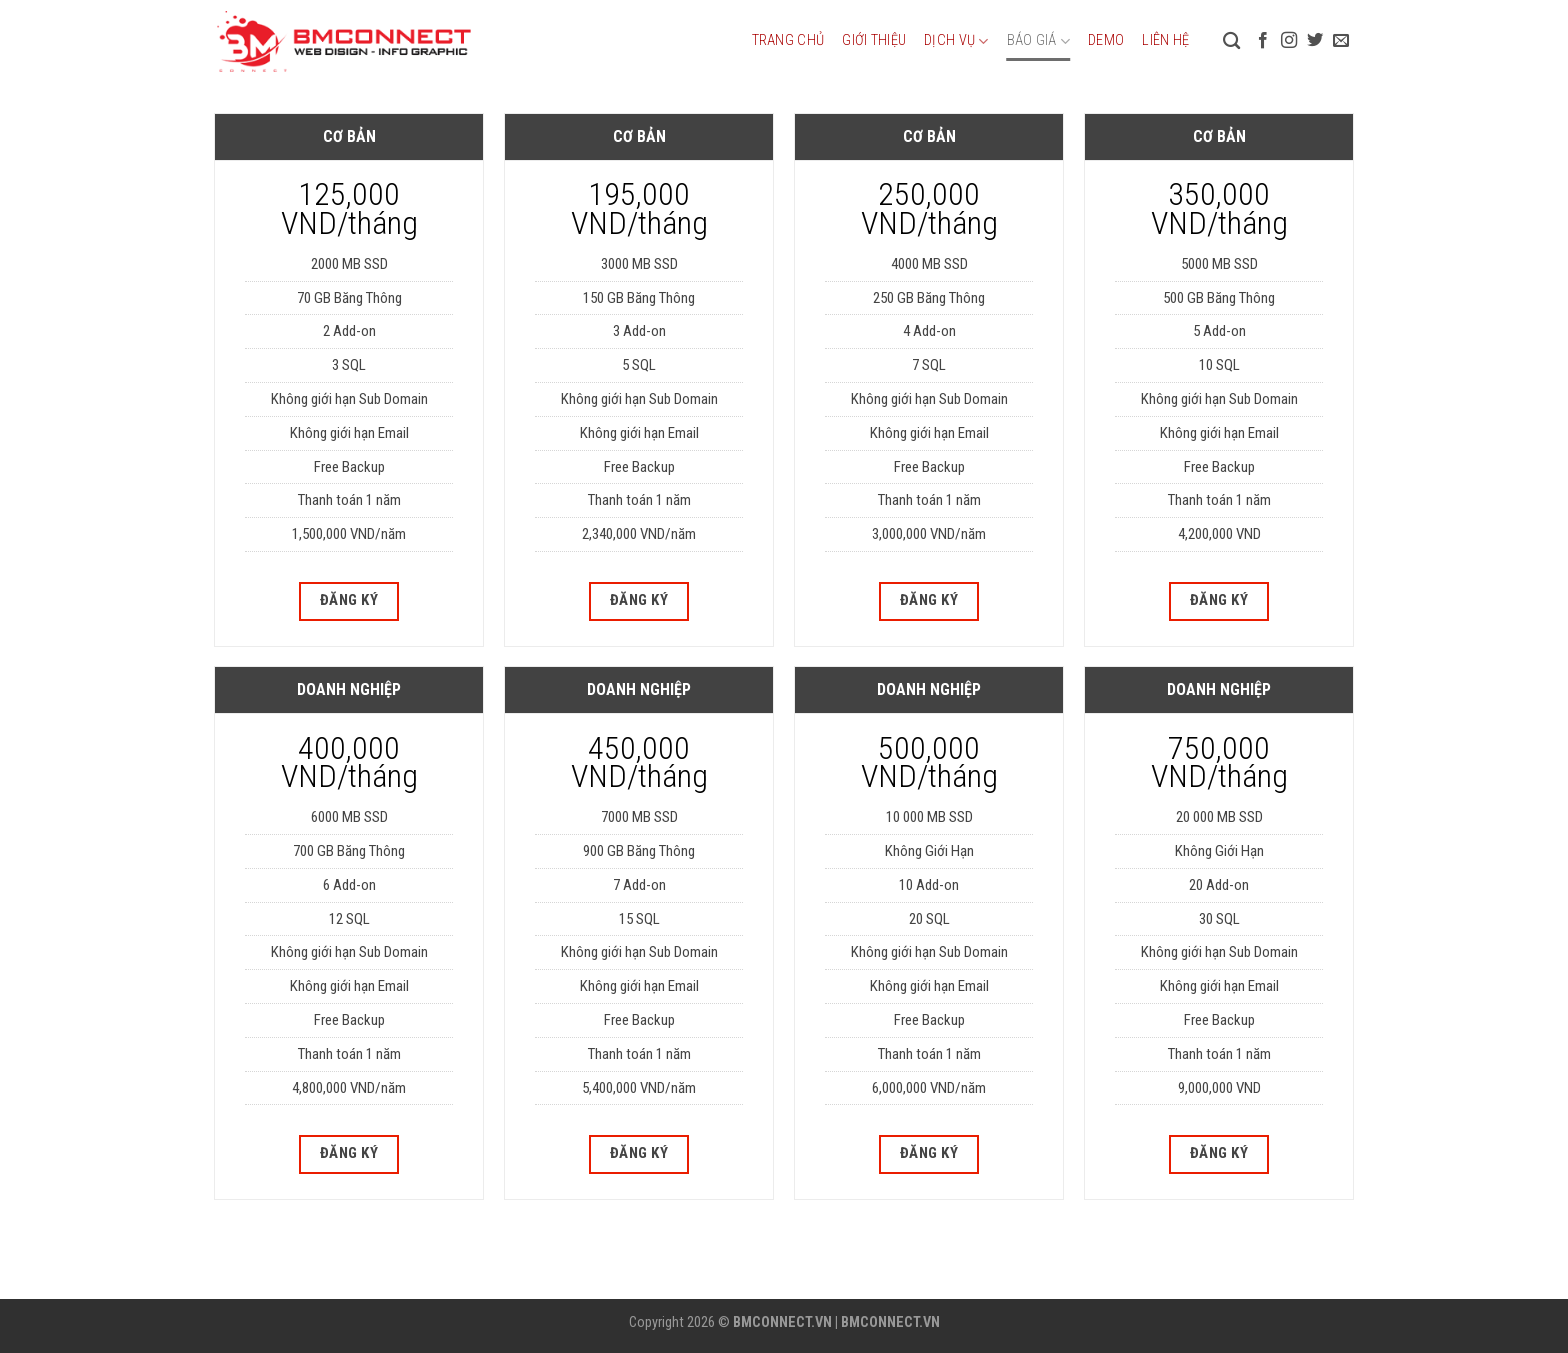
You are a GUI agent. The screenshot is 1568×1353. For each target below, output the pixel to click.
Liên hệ (1165, 40)
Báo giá (1039, 41)
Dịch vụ (956, 41)
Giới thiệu (874, 40)
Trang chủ (788, 40)
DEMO (1106, 40)
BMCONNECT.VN (782, 1322)
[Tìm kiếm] (1231, 41)
